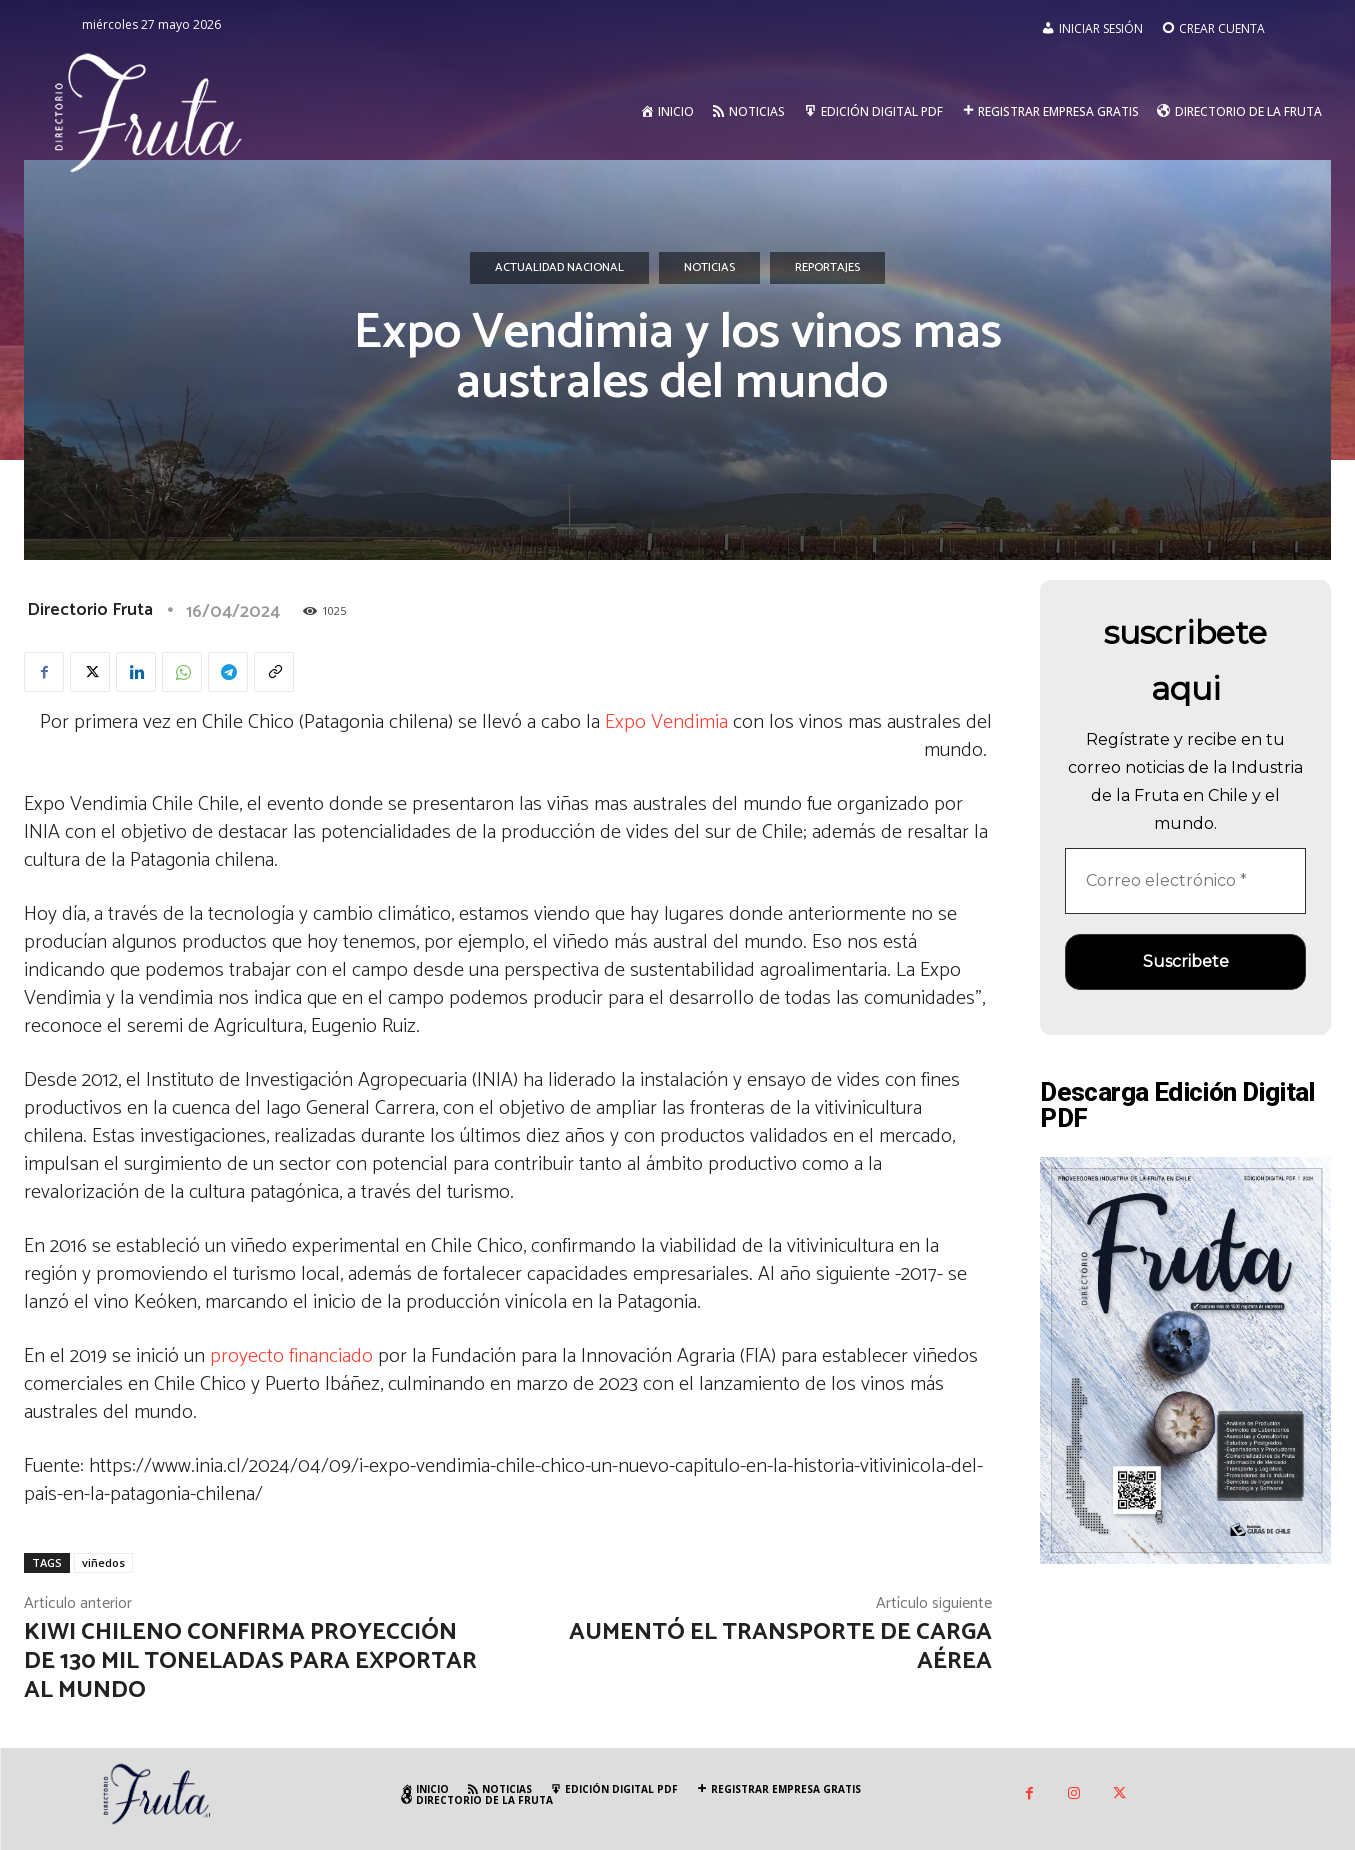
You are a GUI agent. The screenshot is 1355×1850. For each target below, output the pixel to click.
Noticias (709, 268)
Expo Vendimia (666, 722)
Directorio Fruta (90, 610)
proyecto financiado (291, 1356)
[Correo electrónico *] (1185, 881)
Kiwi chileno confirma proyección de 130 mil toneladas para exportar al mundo (250, 1661)
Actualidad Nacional (559, 268)
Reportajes (827, 268)
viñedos (103, 1562)
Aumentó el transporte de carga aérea (780, 1647)
